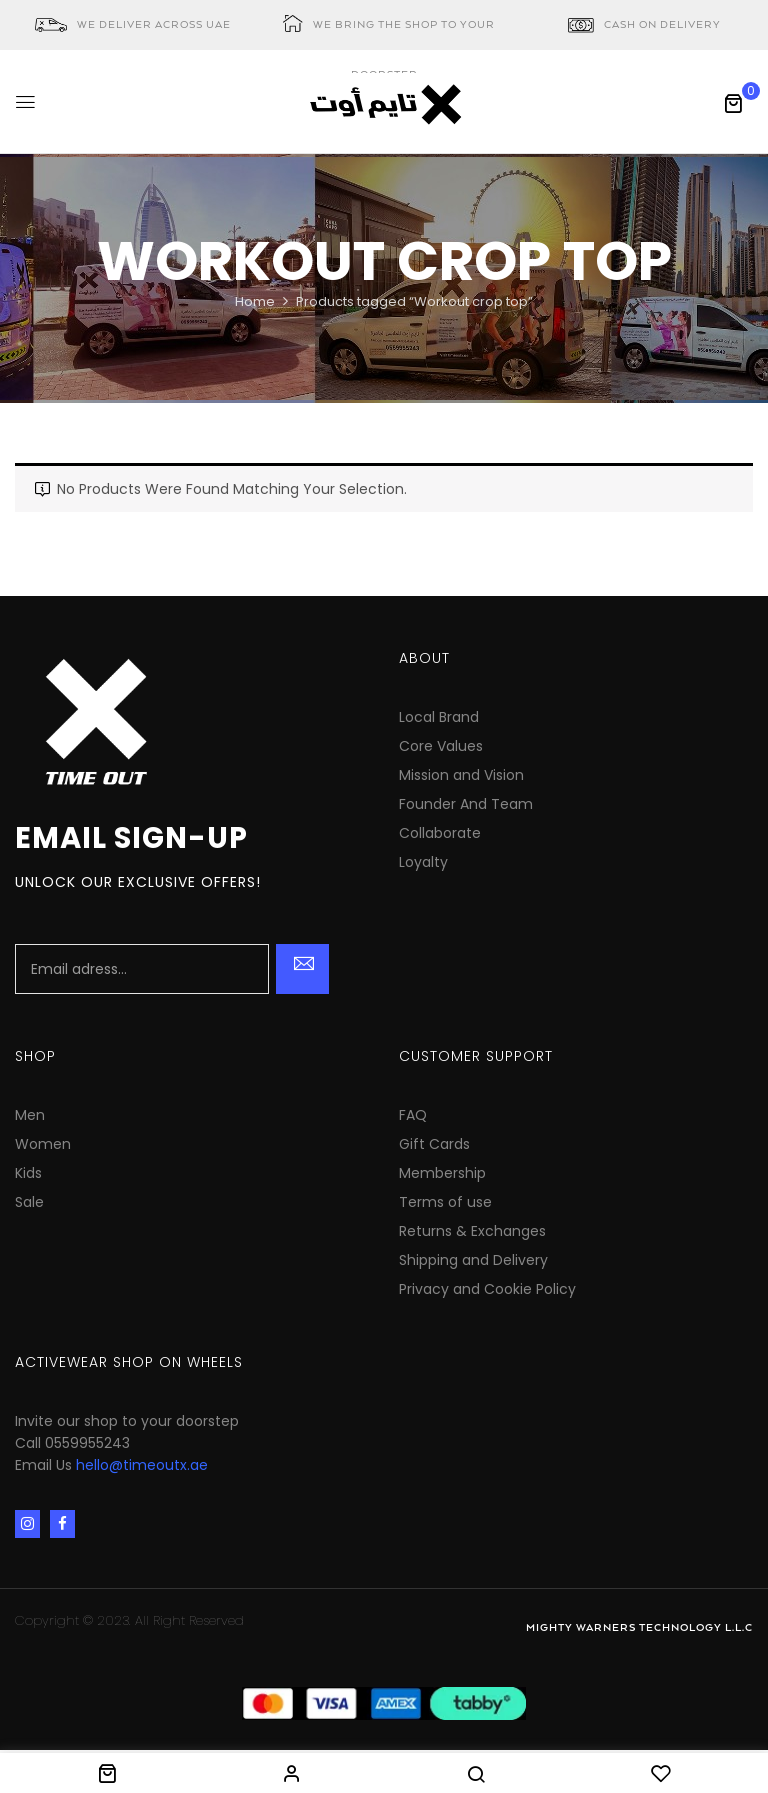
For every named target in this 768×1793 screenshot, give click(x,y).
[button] (733, 103)
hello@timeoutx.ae (142, 1465)
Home (255, 301)
